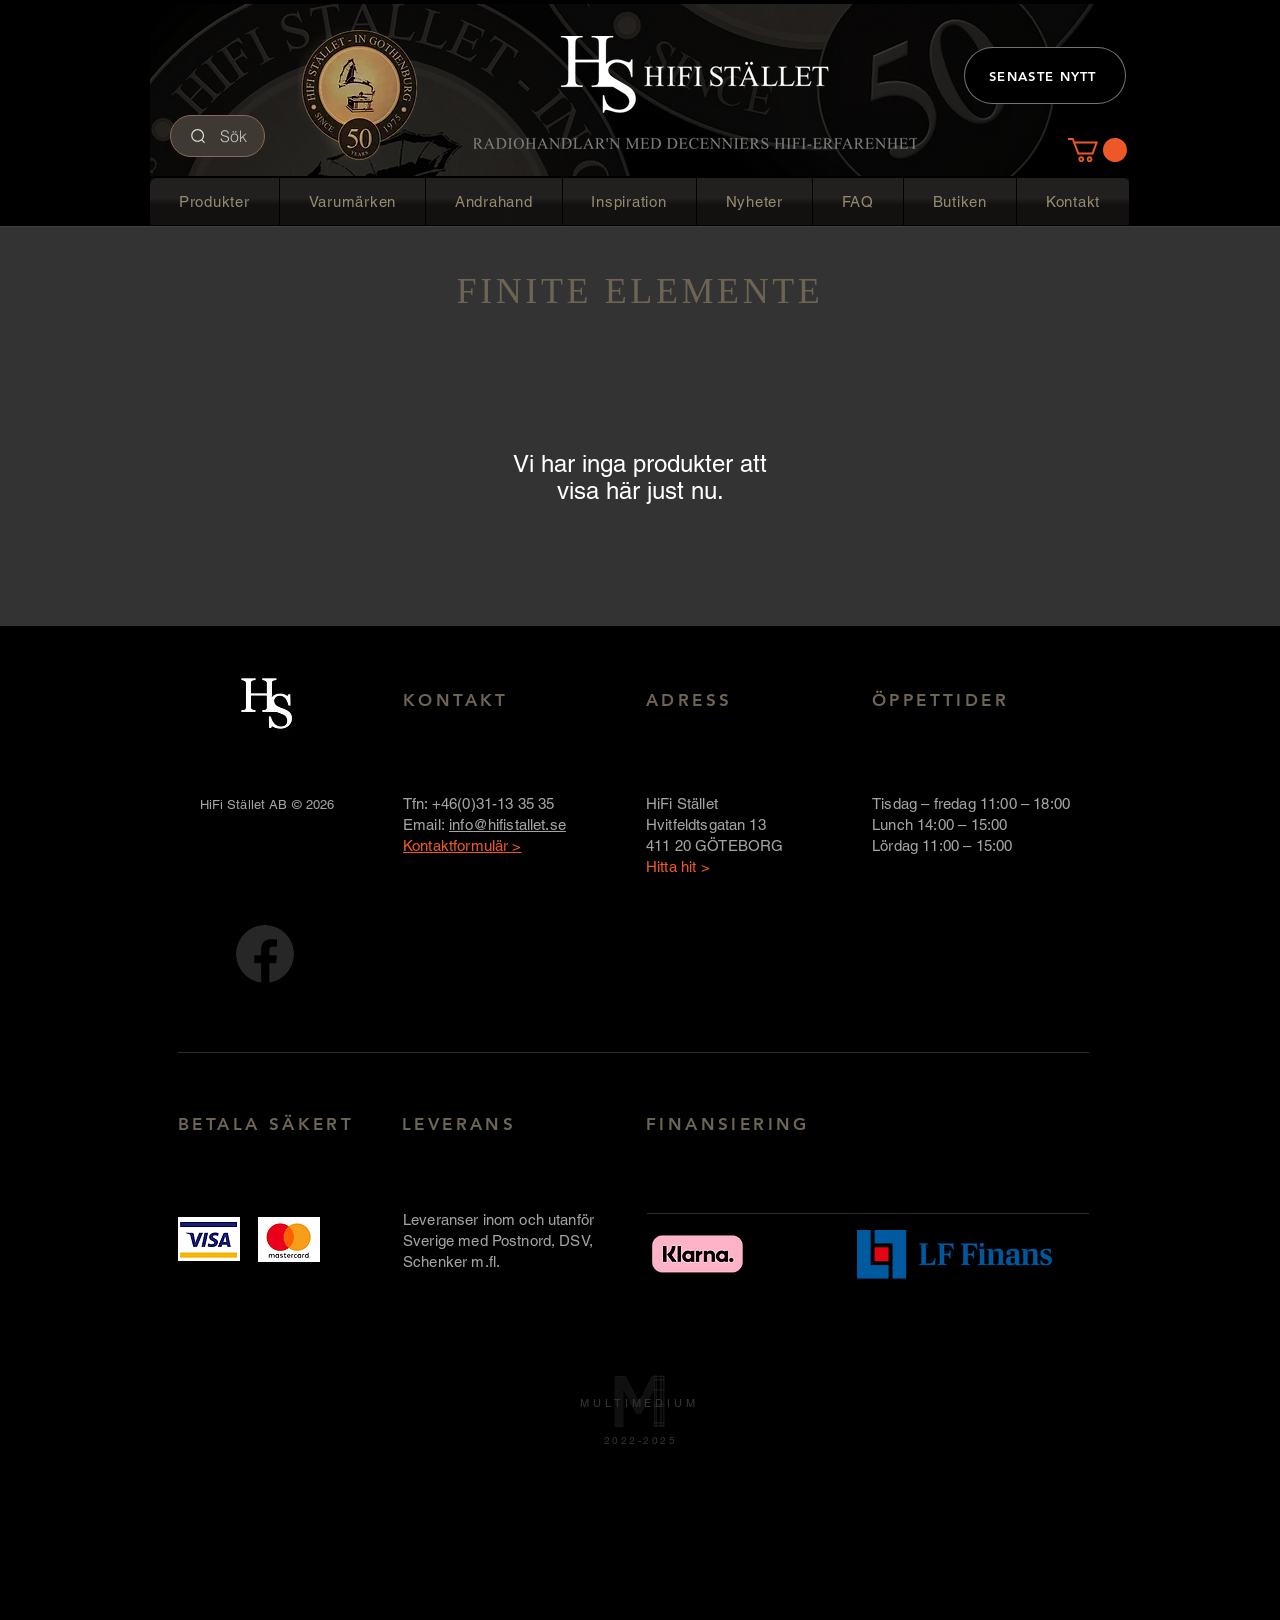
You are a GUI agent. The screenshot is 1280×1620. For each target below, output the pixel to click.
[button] (1097, 150)
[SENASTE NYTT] (1045, 75)
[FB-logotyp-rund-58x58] (265, 954)
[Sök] (217, 136)
